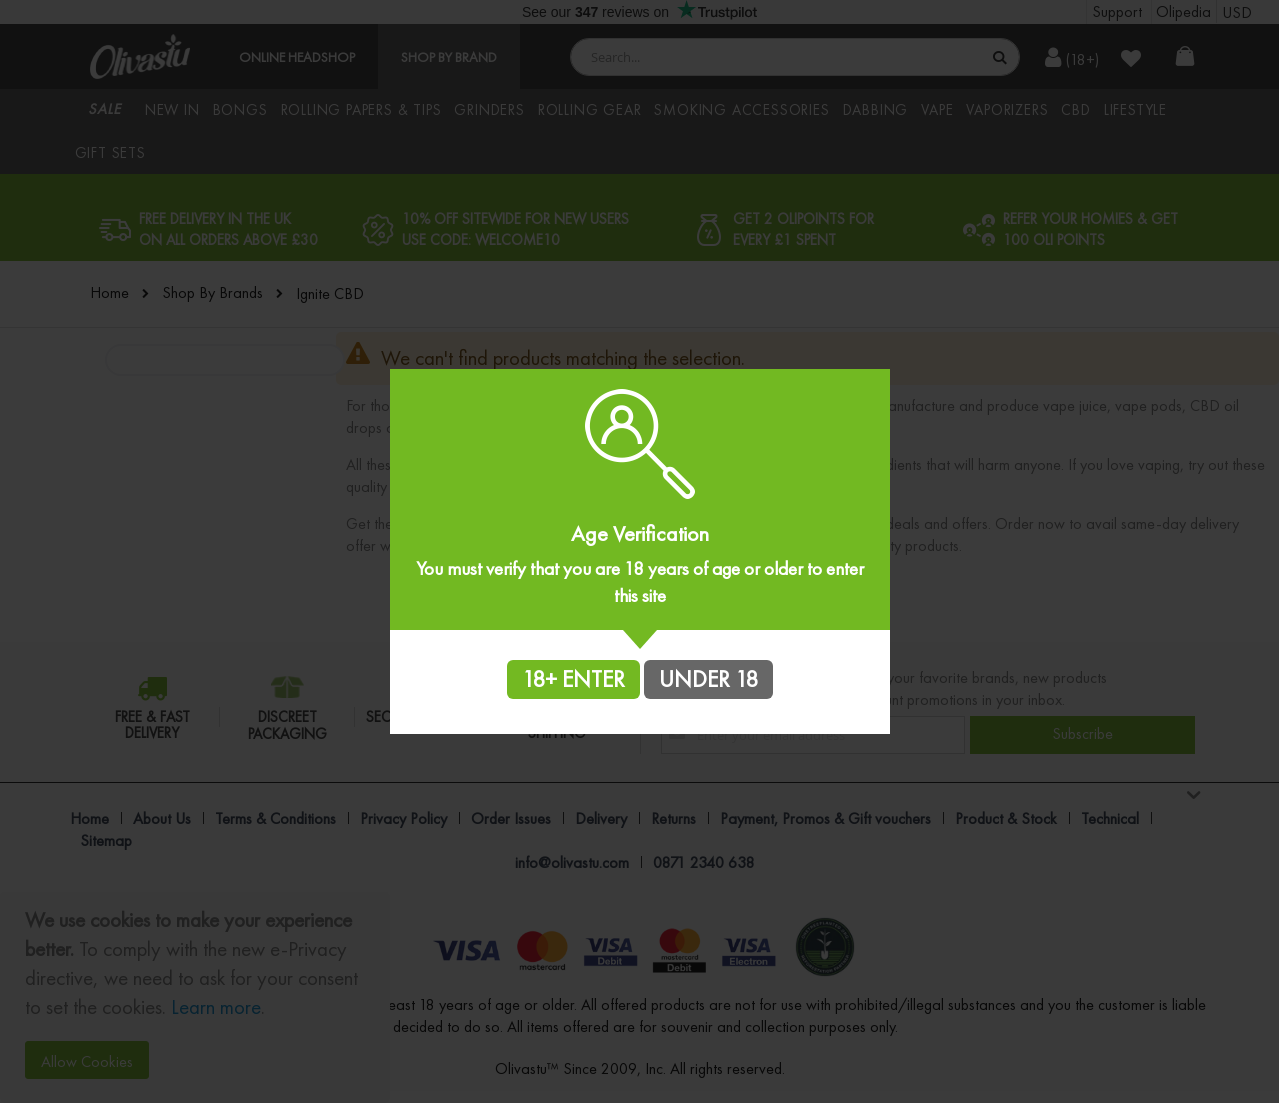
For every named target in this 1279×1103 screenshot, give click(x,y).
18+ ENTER (573, 679)
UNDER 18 (708, 679)
